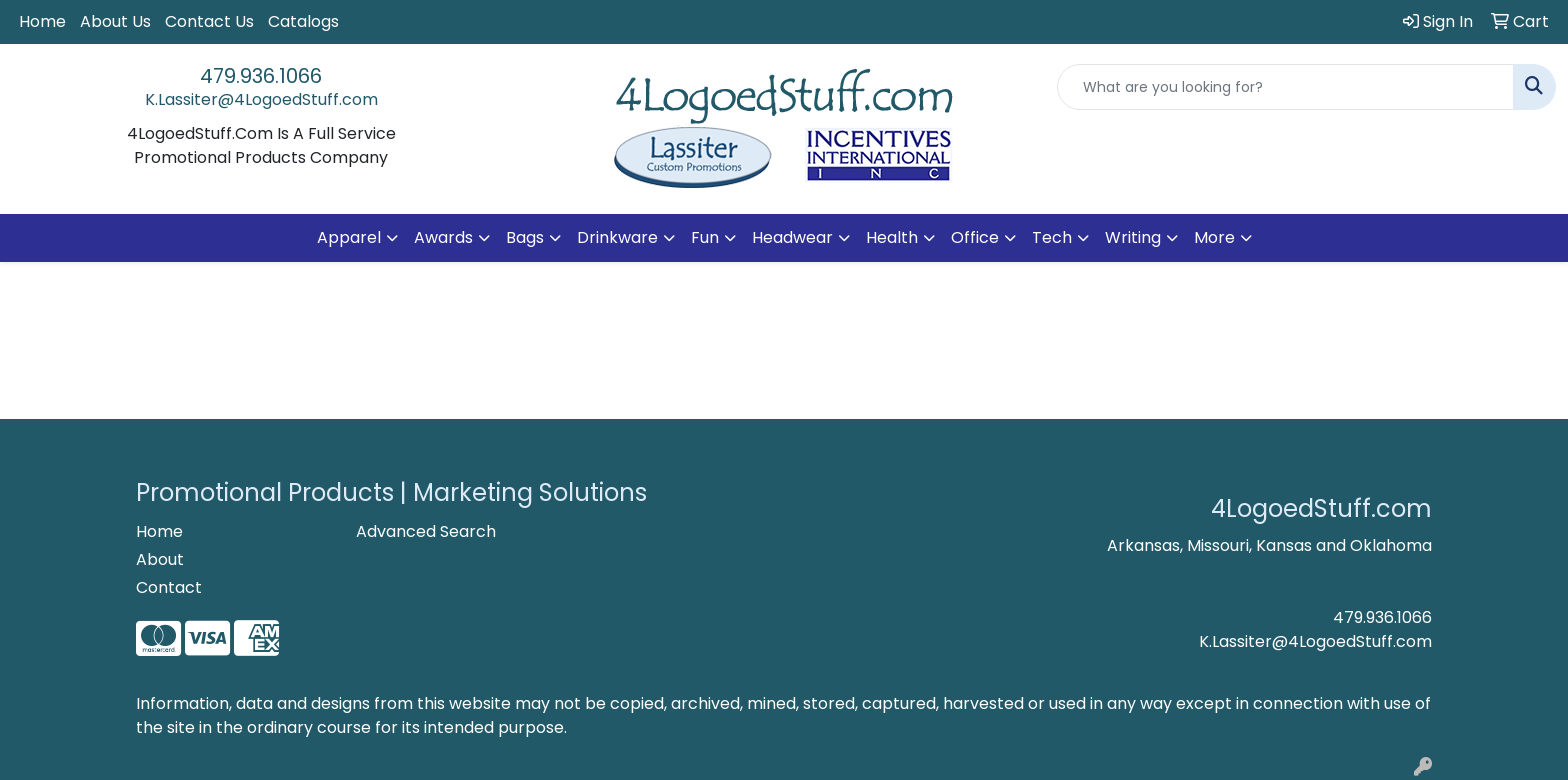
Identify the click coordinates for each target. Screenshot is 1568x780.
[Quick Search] (1285, 87)
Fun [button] (705, 237)
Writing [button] (1133, 237)
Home (42, 21)
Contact (169, 587)
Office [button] (975, 237)
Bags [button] (525, 237)
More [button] (1214, 237)
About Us (115, 21)
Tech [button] (1052, 237)
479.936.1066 (261, 76)
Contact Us (209, 21)
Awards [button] (443, 237)
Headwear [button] (792, 237)
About (160, 559)
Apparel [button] (349, 237)
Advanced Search (426, 531)
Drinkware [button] (617, 237)
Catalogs (303, 21)
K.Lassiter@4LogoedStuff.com (261, 99)
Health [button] (892, 237)
